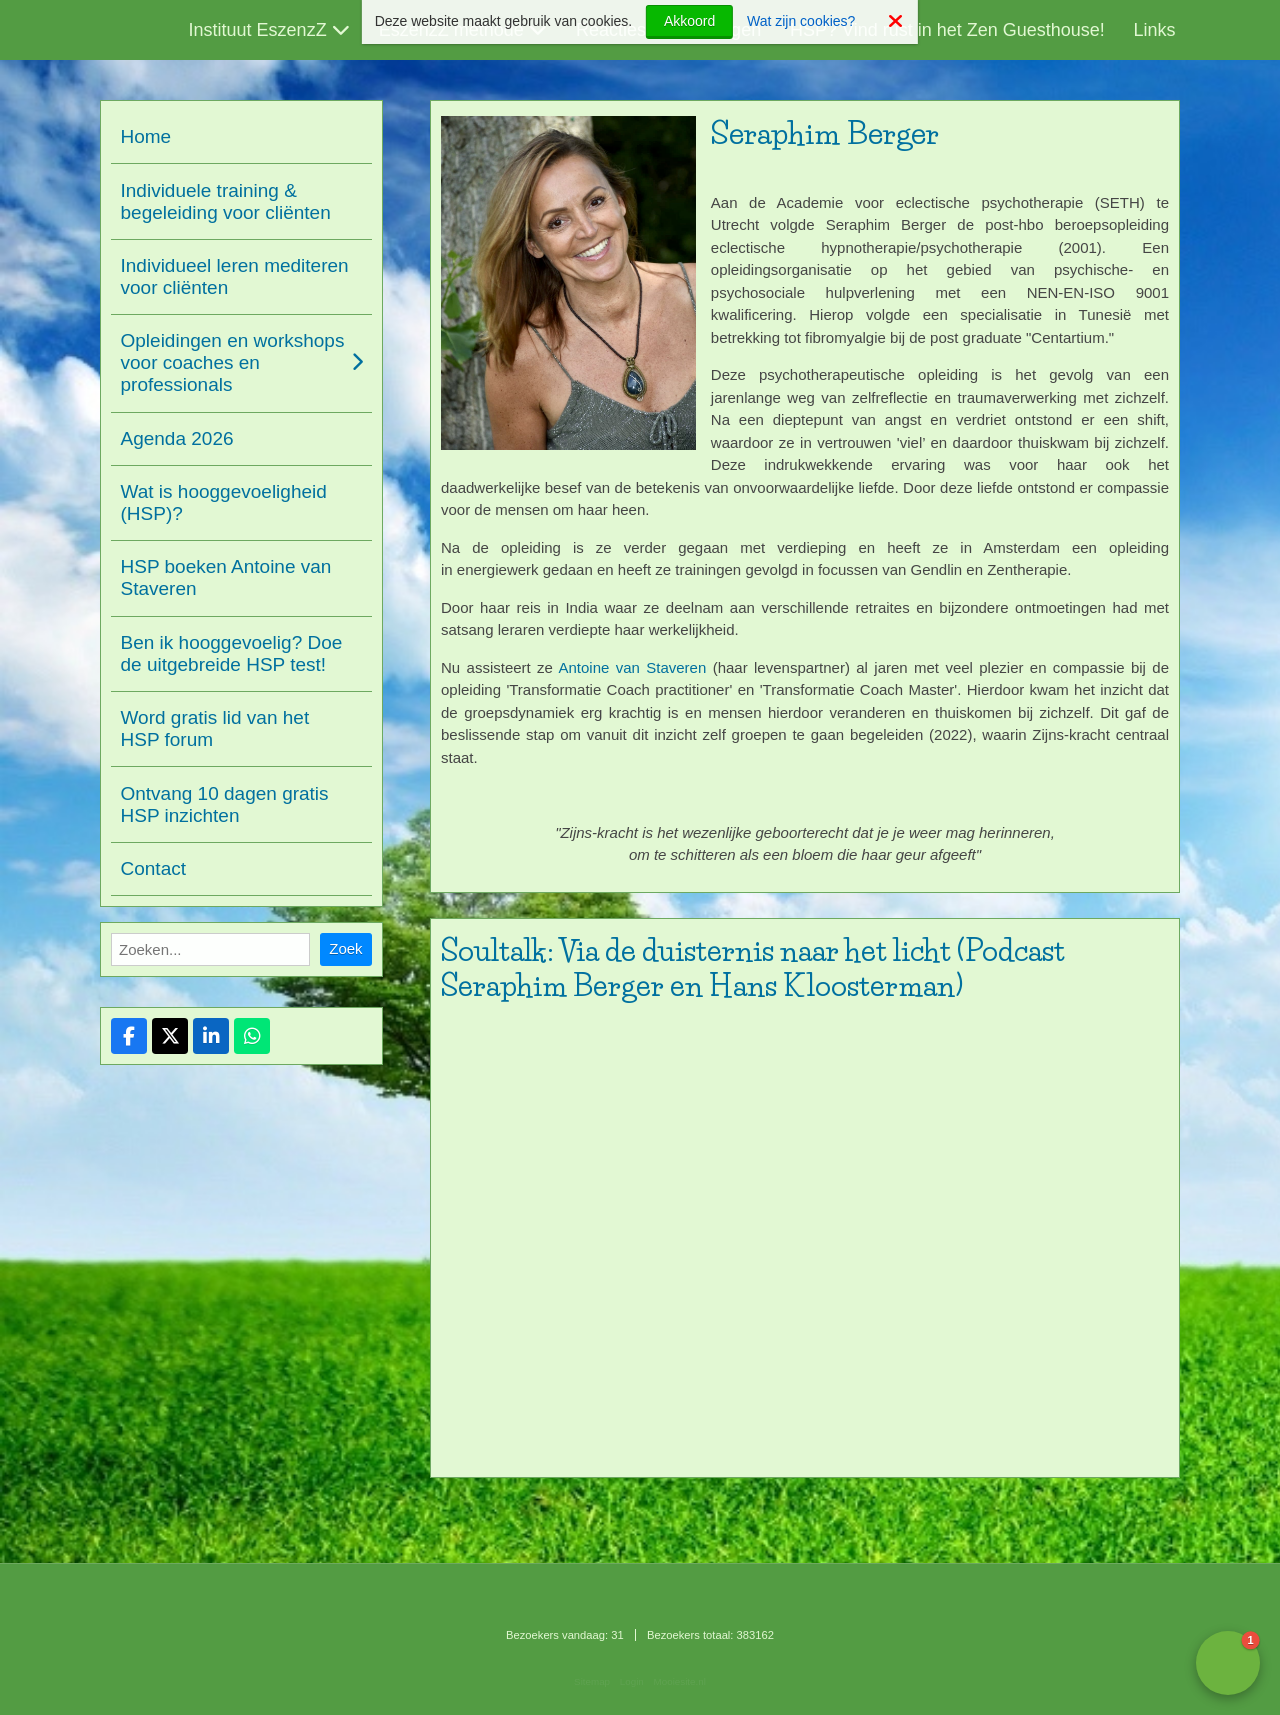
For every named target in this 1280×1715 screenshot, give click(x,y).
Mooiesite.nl (680, 1681)
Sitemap (592, 1681)
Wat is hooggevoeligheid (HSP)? (224, 502)
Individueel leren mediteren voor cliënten (235, 276)
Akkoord (689, 21)
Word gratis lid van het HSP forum (215, 728)
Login (632, 1681)
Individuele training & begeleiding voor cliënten (226, 201)
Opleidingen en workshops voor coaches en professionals (233, 362)
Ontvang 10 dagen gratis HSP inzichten (225, 804)
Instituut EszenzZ (258, 30)
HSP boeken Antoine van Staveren (226, 577)
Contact (153, 868)
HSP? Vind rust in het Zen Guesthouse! (947, 30)
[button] (1228, 1663)
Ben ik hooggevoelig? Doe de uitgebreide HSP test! (232, 653)
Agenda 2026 (177, 438)
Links (1155, 30)
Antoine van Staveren (632, 667)
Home (146, 136)
